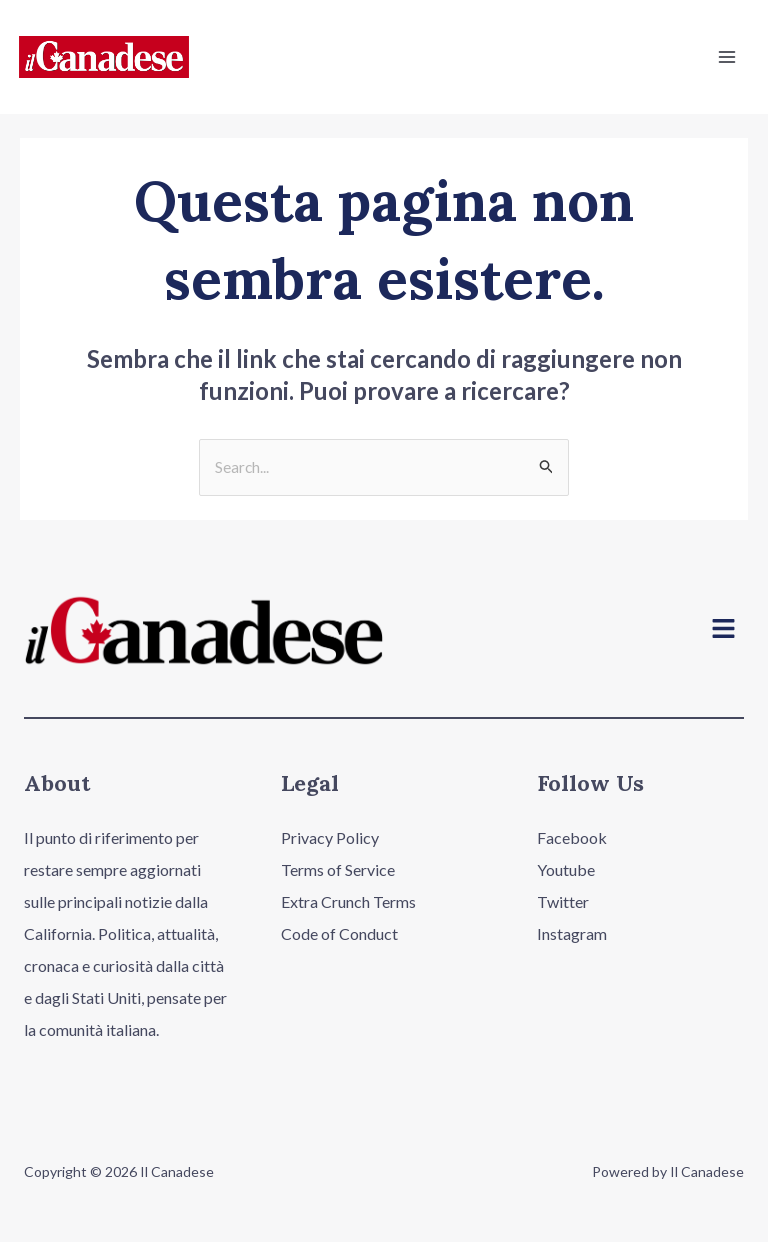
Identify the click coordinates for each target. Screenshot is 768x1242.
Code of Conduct (339, 934)
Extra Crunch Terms (348, 902)
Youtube (566, 870)
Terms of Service (338, 870)
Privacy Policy (330, 838)
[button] (724, 631)
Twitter (563, 902)
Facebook (572, 838)
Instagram (572, 934)
